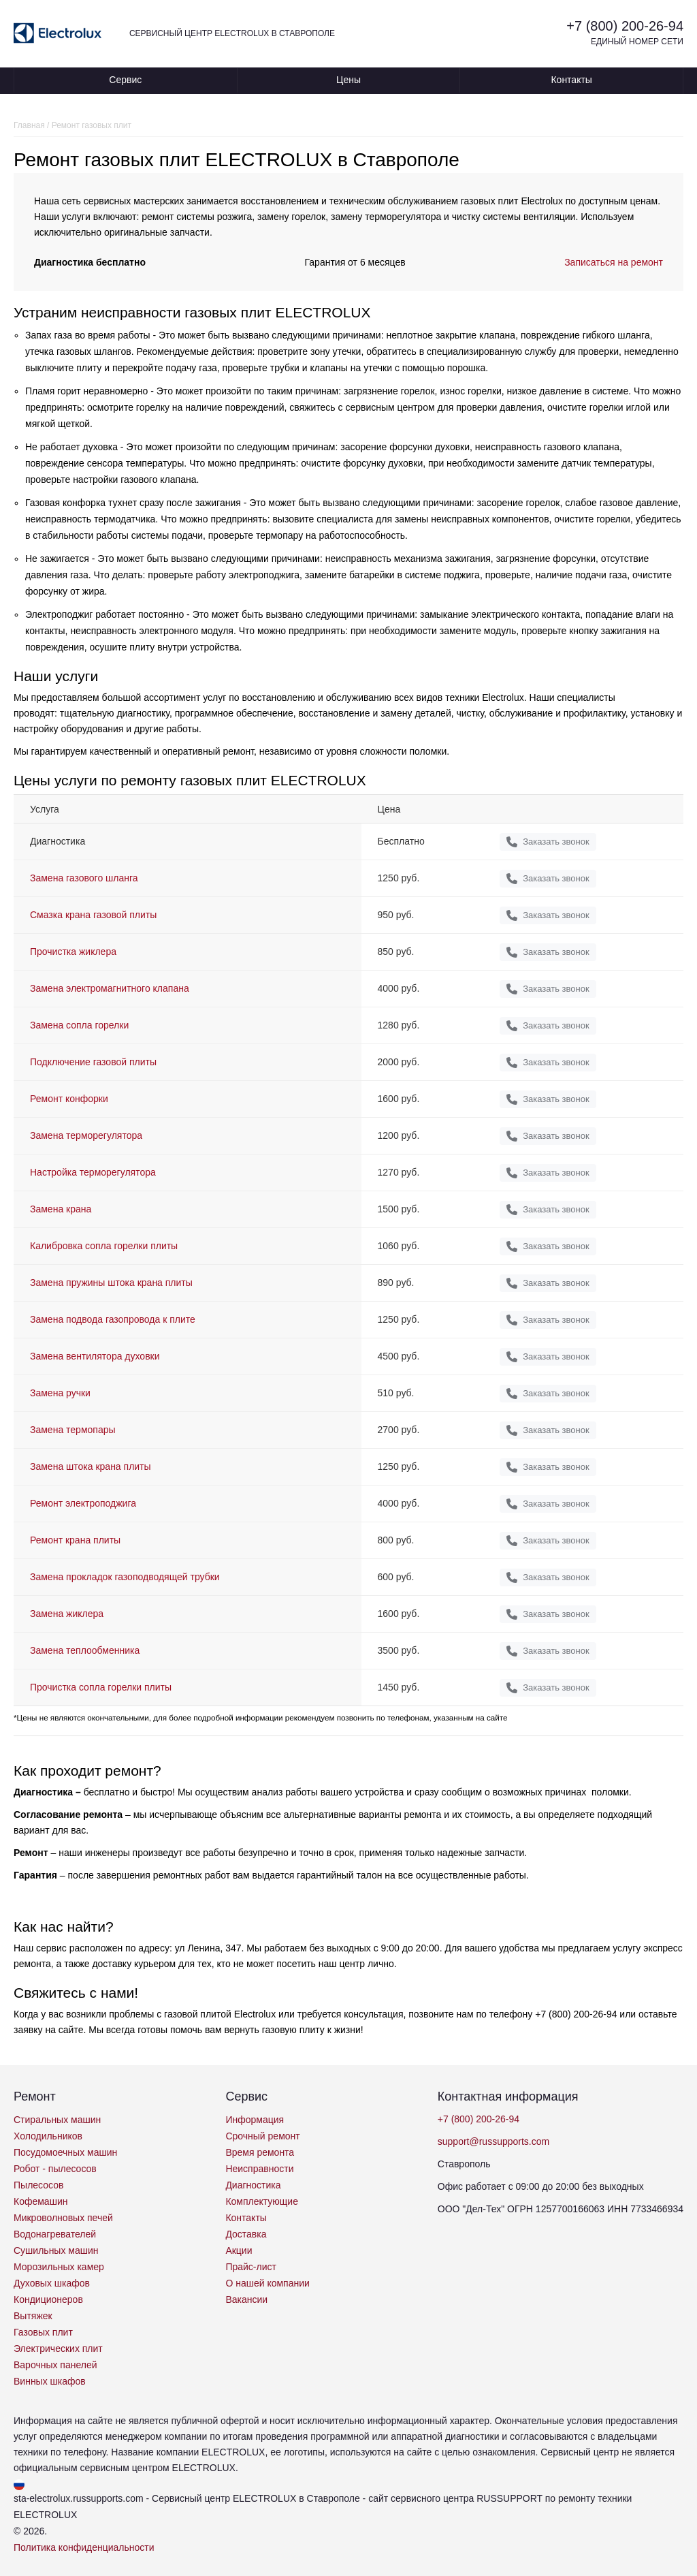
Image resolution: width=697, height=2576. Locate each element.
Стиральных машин (57, 2119)
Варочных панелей (55, 2364)
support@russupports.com (493, 2141)
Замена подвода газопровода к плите (112, 1319)
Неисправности (259, 2168)
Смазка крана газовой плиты (93, 914)
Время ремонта (259, 2152)
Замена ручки (60, 1392)
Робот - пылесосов (55, 2168)
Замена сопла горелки (79, 1025)
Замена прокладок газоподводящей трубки (125, 1576)
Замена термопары (73, 1429)
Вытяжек (33, 2315)
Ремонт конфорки (69, 1098)
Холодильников (48, 2136)
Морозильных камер (59, 2266)
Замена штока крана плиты (90, 1466)
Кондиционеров (48, 2299)
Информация (254, 2119)
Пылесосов (38, 2185)
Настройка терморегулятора (93, 1172)
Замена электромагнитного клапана (109, 988)
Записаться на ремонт (613, 262)
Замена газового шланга (84, 878)
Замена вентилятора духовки (95, 1356)
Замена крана (60, 1209)
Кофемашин (40, 2201)
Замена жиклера (66, 1613)
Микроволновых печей (63, 2217)
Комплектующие (261, 2201)
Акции (238, 2250)
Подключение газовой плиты (93, 1061)
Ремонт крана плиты (75, 1540)
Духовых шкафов (52, 2283)
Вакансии (246, 2299)
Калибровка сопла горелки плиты (104, 1245)
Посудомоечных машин (65, 2152)
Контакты (571, 79)
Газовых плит (43, 2332)
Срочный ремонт (262, 2136)
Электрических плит (58, 2348)
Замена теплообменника (85, 1650)
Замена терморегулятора (86, 1135)
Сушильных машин (56, 2250)
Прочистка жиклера (73, 951)
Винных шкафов (50, 2381)
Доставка (245, 2234)
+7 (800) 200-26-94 (624, 25)
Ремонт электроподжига (83, 1503)
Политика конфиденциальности (84, 2547)
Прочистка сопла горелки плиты (101, 1687)
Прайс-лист (250, 2266)
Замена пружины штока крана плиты (111, 1282)
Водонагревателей (55, 2234)
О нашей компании (267, 2283)
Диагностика (252, 2185)
